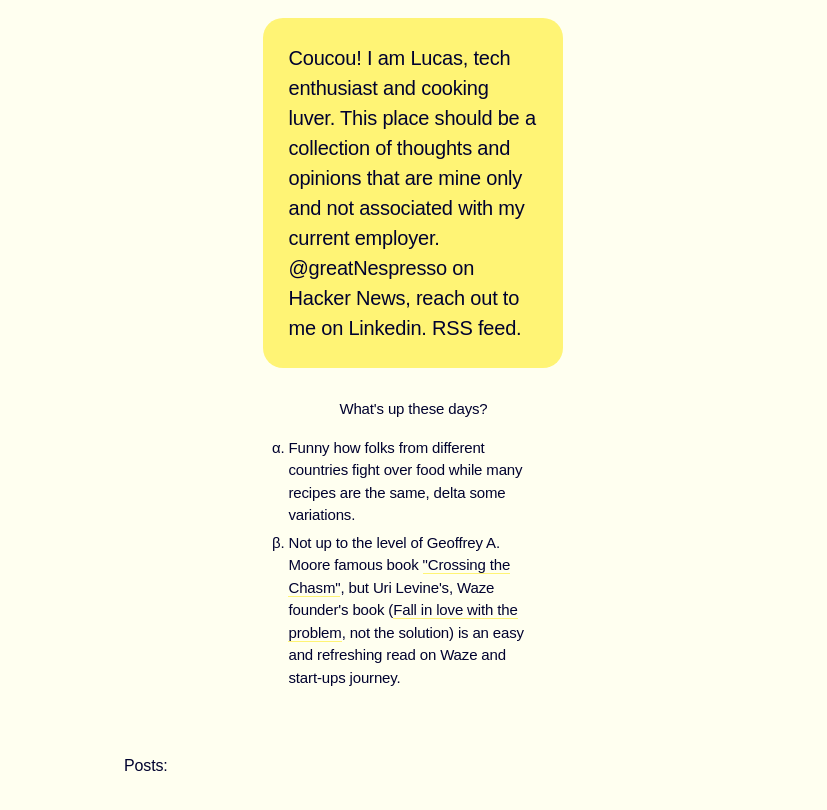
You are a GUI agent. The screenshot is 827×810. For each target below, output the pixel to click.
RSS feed (474, 328)
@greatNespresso (367, 268)
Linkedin (384, 328)
